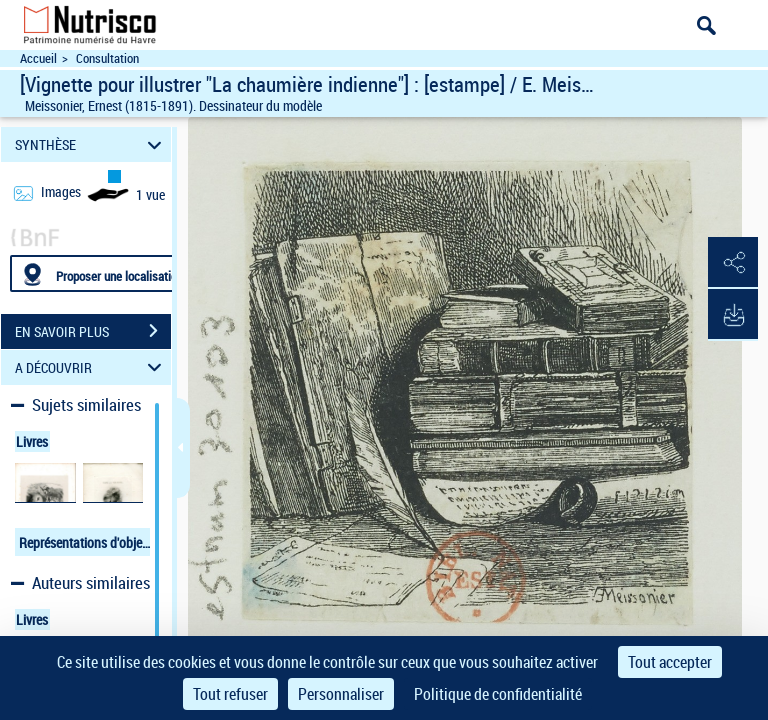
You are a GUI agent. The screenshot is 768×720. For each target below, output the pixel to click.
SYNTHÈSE (91, 144)
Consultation (107, 58)
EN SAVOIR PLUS (93, 331)
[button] (733, 263)
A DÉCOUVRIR (91, 367)
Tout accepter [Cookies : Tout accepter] (670, 662)
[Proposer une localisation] (105, 273)
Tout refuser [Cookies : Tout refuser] (230, 694)
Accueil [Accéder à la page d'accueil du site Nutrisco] (38, 58)
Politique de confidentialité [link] (498, 694)
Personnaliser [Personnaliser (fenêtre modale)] (341, 694)
